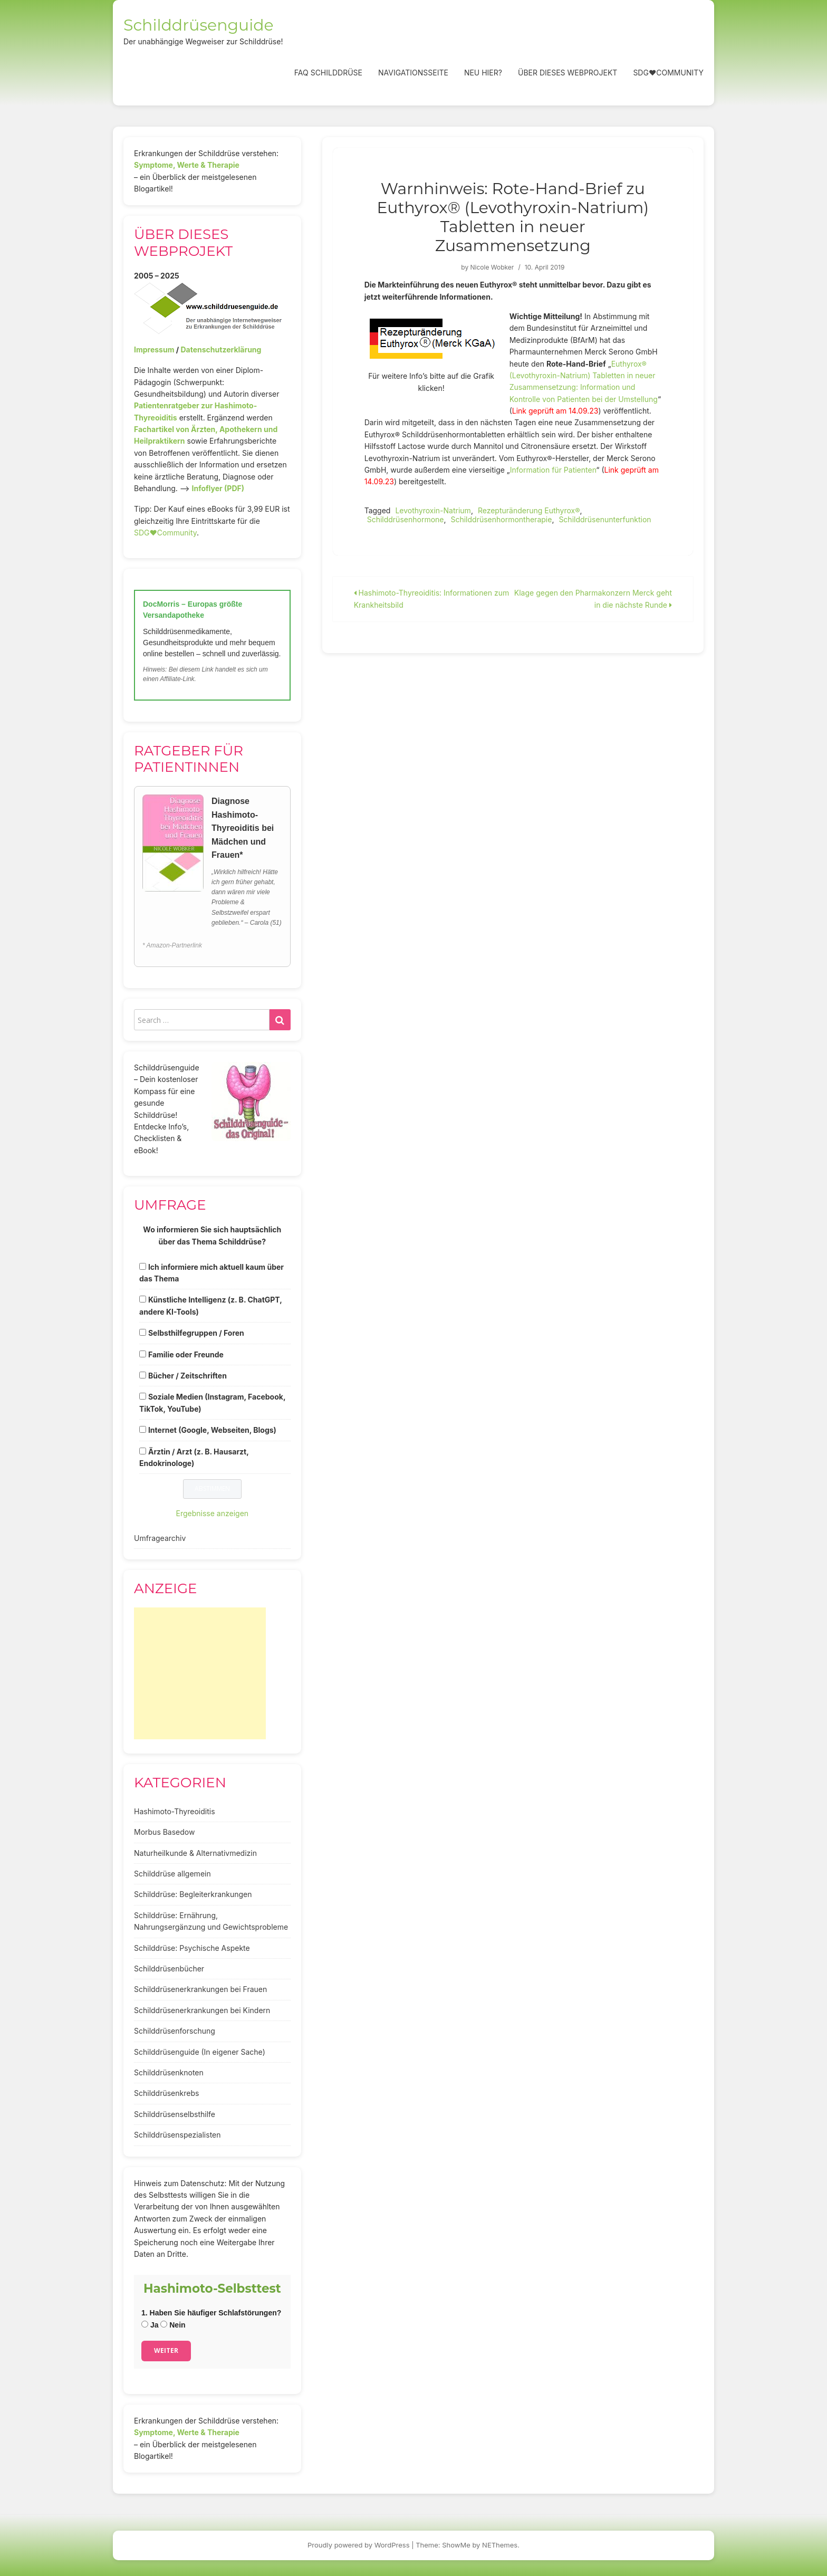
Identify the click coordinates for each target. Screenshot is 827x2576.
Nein (172, 2325)
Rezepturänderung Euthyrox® (529, 510)
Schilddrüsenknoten (169, 2072)
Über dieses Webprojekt (567, 72)
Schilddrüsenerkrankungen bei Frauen (200, 1989)
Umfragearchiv (160, 1538)
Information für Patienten (553, 469)
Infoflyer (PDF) (218, 488)
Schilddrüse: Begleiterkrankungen (193, 1894)
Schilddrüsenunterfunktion (605, 519)
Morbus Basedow (164, 1831)
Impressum (154, 349)
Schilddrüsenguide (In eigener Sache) (199, 2051)
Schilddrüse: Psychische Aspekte (192, 1947)
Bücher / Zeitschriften (187, 1375)
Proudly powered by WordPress (358, 2545)
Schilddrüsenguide (198, 25)
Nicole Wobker (492, 267)
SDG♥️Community (165, 532)
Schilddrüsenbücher (169, 1968)
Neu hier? (483, 72)
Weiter (166, 2350)
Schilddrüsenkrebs (166, 2093)
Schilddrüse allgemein (172, 1873)
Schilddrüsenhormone (405, 519)
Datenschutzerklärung (220, 349)
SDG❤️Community (668, 72)
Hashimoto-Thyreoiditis (174, 1811)
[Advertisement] (200, 1673)
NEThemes (499, 2545)
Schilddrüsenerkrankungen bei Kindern (202, 2010)
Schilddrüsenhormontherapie (501, 519)
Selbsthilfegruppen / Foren (196, 1332)
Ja (149, 2325)
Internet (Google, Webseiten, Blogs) (212, 1429)
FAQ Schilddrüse (328, 72)
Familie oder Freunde (186, 1354)
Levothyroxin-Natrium (433, 510)
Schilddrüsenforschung (174, 2030)
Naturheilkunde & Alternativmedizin (195, 1853)
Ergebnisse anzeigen (212, 1513)
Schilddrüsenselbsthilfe (174, 2114)
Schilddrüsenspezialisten (177, 2134)
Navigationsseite (413, 72)
